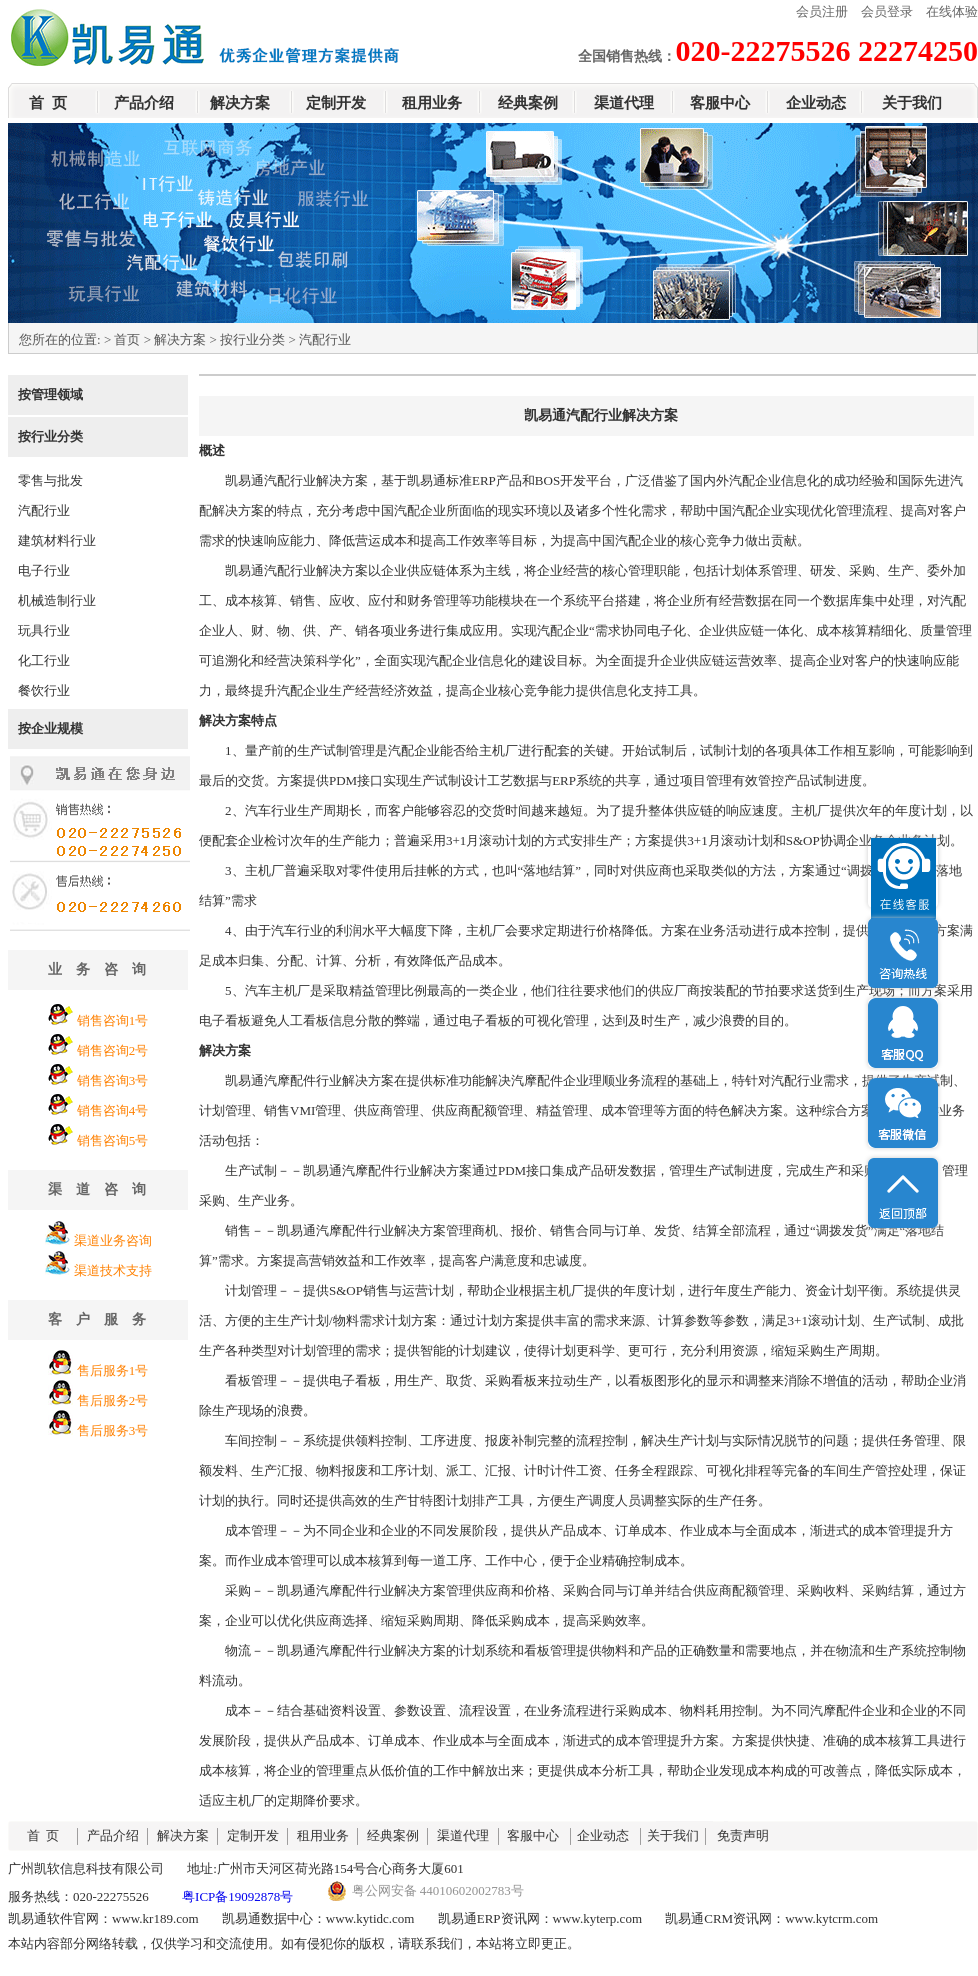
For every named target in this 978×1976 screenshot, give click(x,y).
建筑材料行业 (57, 540)
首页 (127, 339)
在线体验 (952, 11)
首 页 (48, 103)
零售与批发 (50, 480)
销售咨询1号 (113, 1020)
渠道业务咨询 (113, 1240)
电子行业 (44, 570)
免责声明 (743, 1835)
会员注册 (822, 11)
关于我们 (912, 103)
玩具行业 (44, 630)
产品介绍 (144, 103)
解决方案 (240, 103)
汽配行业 (44, 510)
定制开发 (336, 103)
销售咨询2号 (113, 1050)
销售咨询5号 (113, 1140)
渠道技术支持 (113, 1270)
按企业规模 (50, 728)
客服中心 (720, 103)
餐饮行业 (44, 690)
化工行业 (44, 660)
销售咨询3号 (113, 1080)
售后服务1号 (113, 1370)
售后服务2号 (113, 1400)
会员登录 (887, 11)
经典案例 (528, 103)
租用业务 (432, 103)
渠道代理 (624, 103)
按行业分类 (252, 339)
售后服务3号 (113, 1430)
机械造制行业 (57, 600)
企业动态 (816, 103)
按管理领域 (50, 394)
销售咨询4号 (113, 1110)
